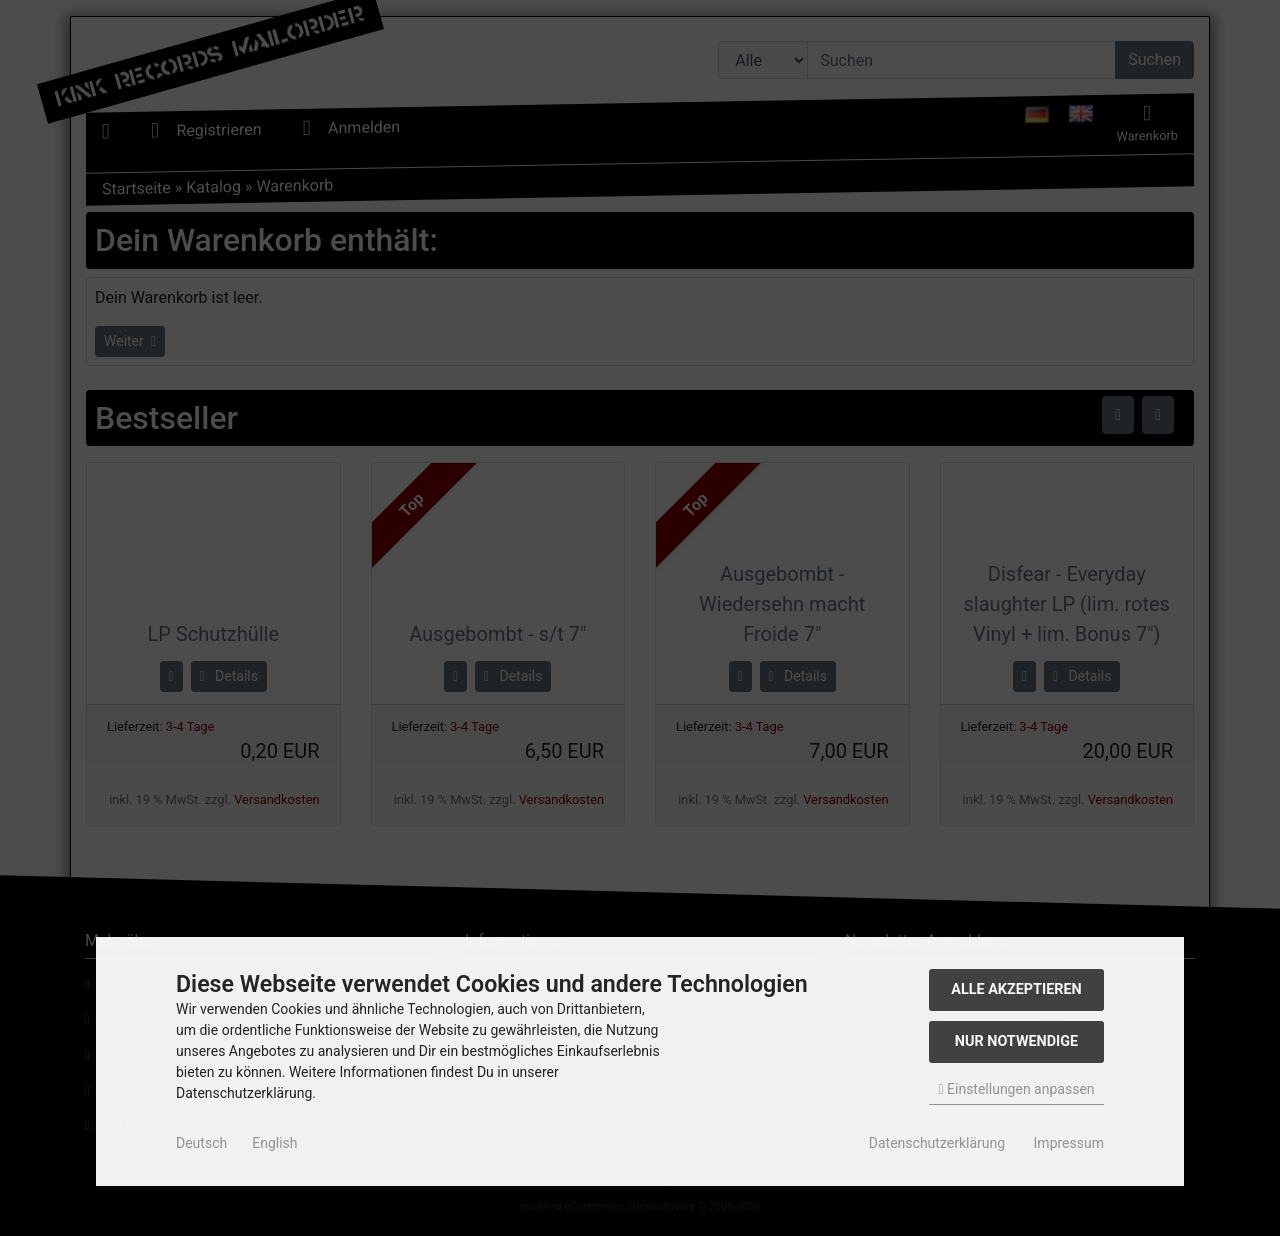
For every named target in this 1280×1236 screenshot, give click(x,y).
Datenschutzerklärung (937, 1143)
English (274, 1143)
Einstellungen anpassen (1016, 1089)
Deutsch (201, 1143)
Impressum (1069, 1143)
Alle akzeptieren (1016, 989)
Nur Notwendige (1016, 1041)
